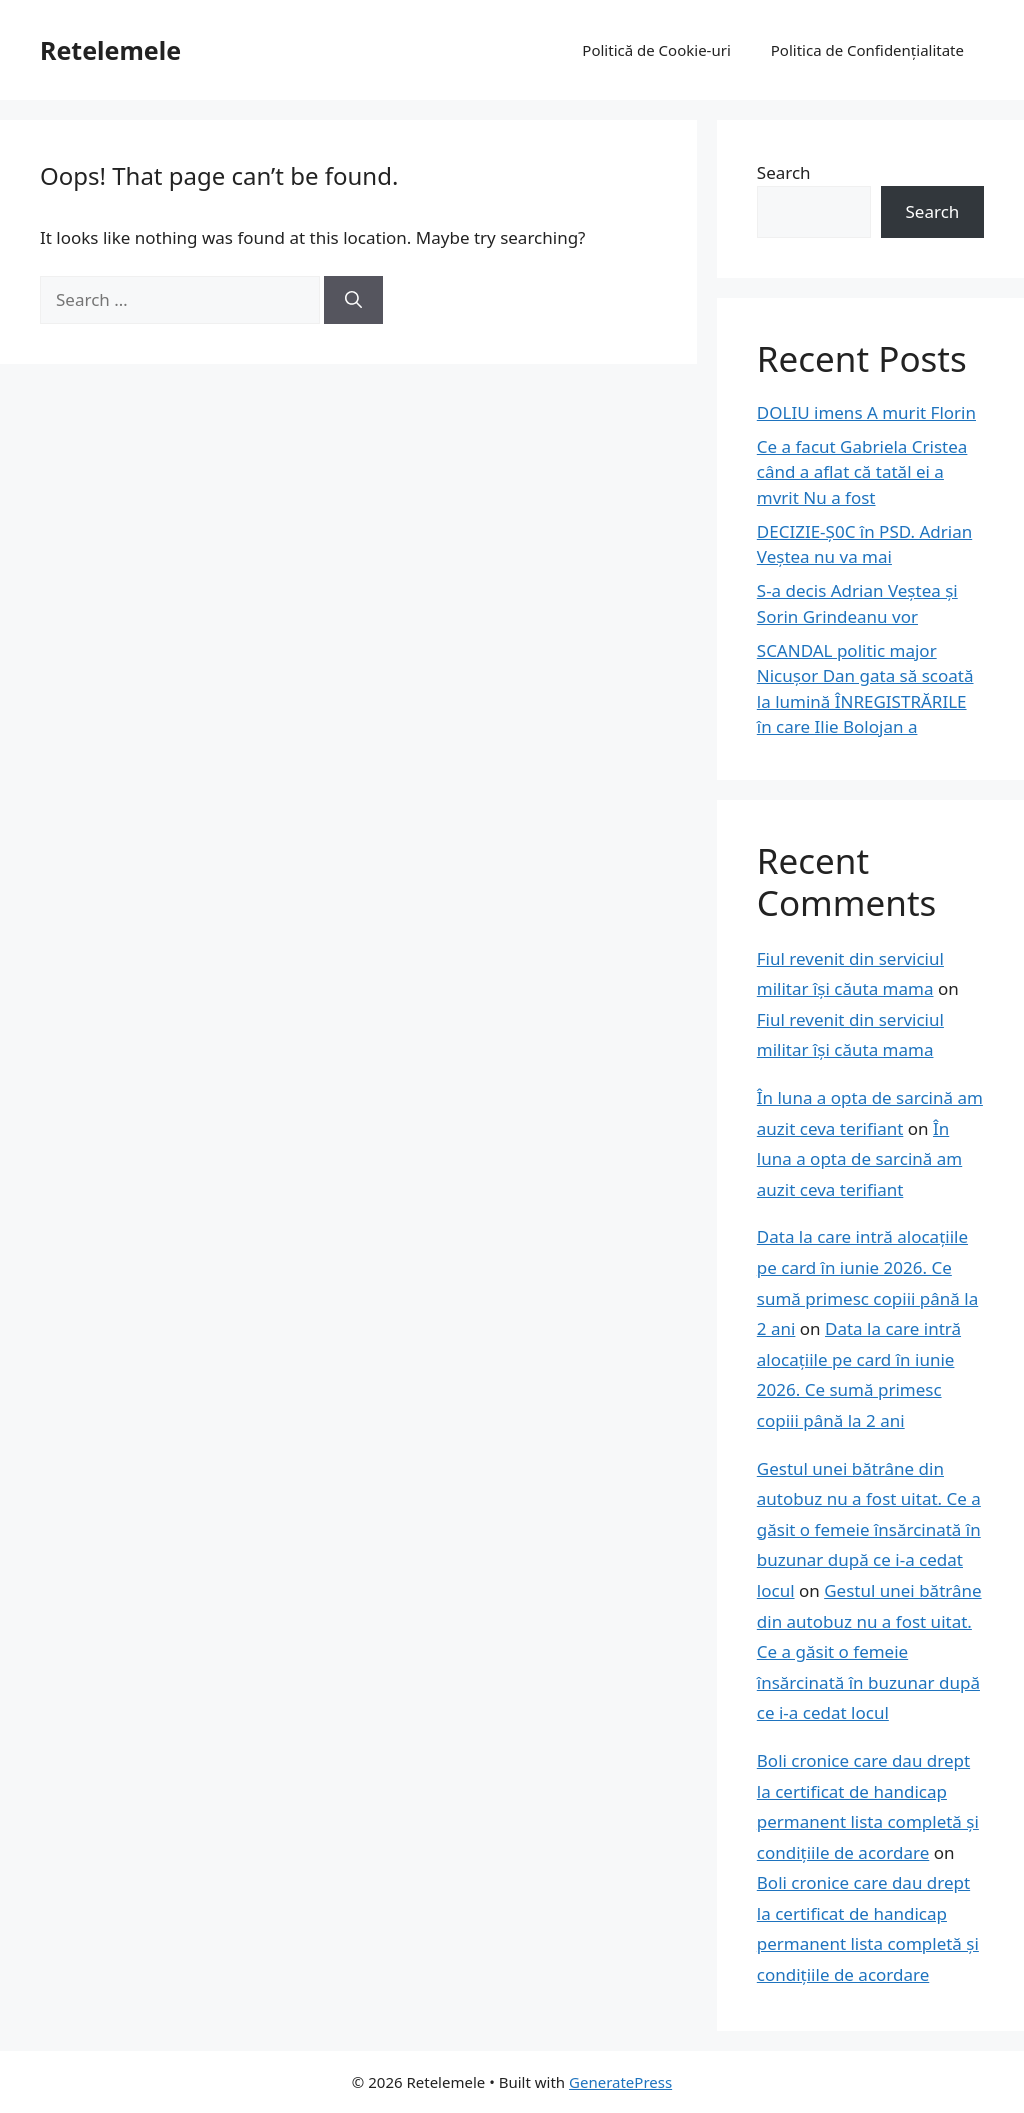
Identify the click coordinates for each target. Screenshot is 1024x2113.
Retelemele (110, 50)
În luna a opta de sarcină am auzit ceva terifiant (859, 1159)
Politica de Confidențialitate (867, 50)
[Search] (353, 300)
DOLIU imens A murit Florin (866, 412)
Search (784, 172)
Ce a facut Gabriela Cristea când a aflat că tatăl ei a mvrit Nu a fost (862, 472)
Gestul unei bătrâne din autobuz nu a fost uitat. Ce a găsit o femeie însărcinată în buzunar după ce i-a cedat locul (869, 1529)
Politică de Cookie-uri (656, 50)
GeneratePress (620, 2082)
